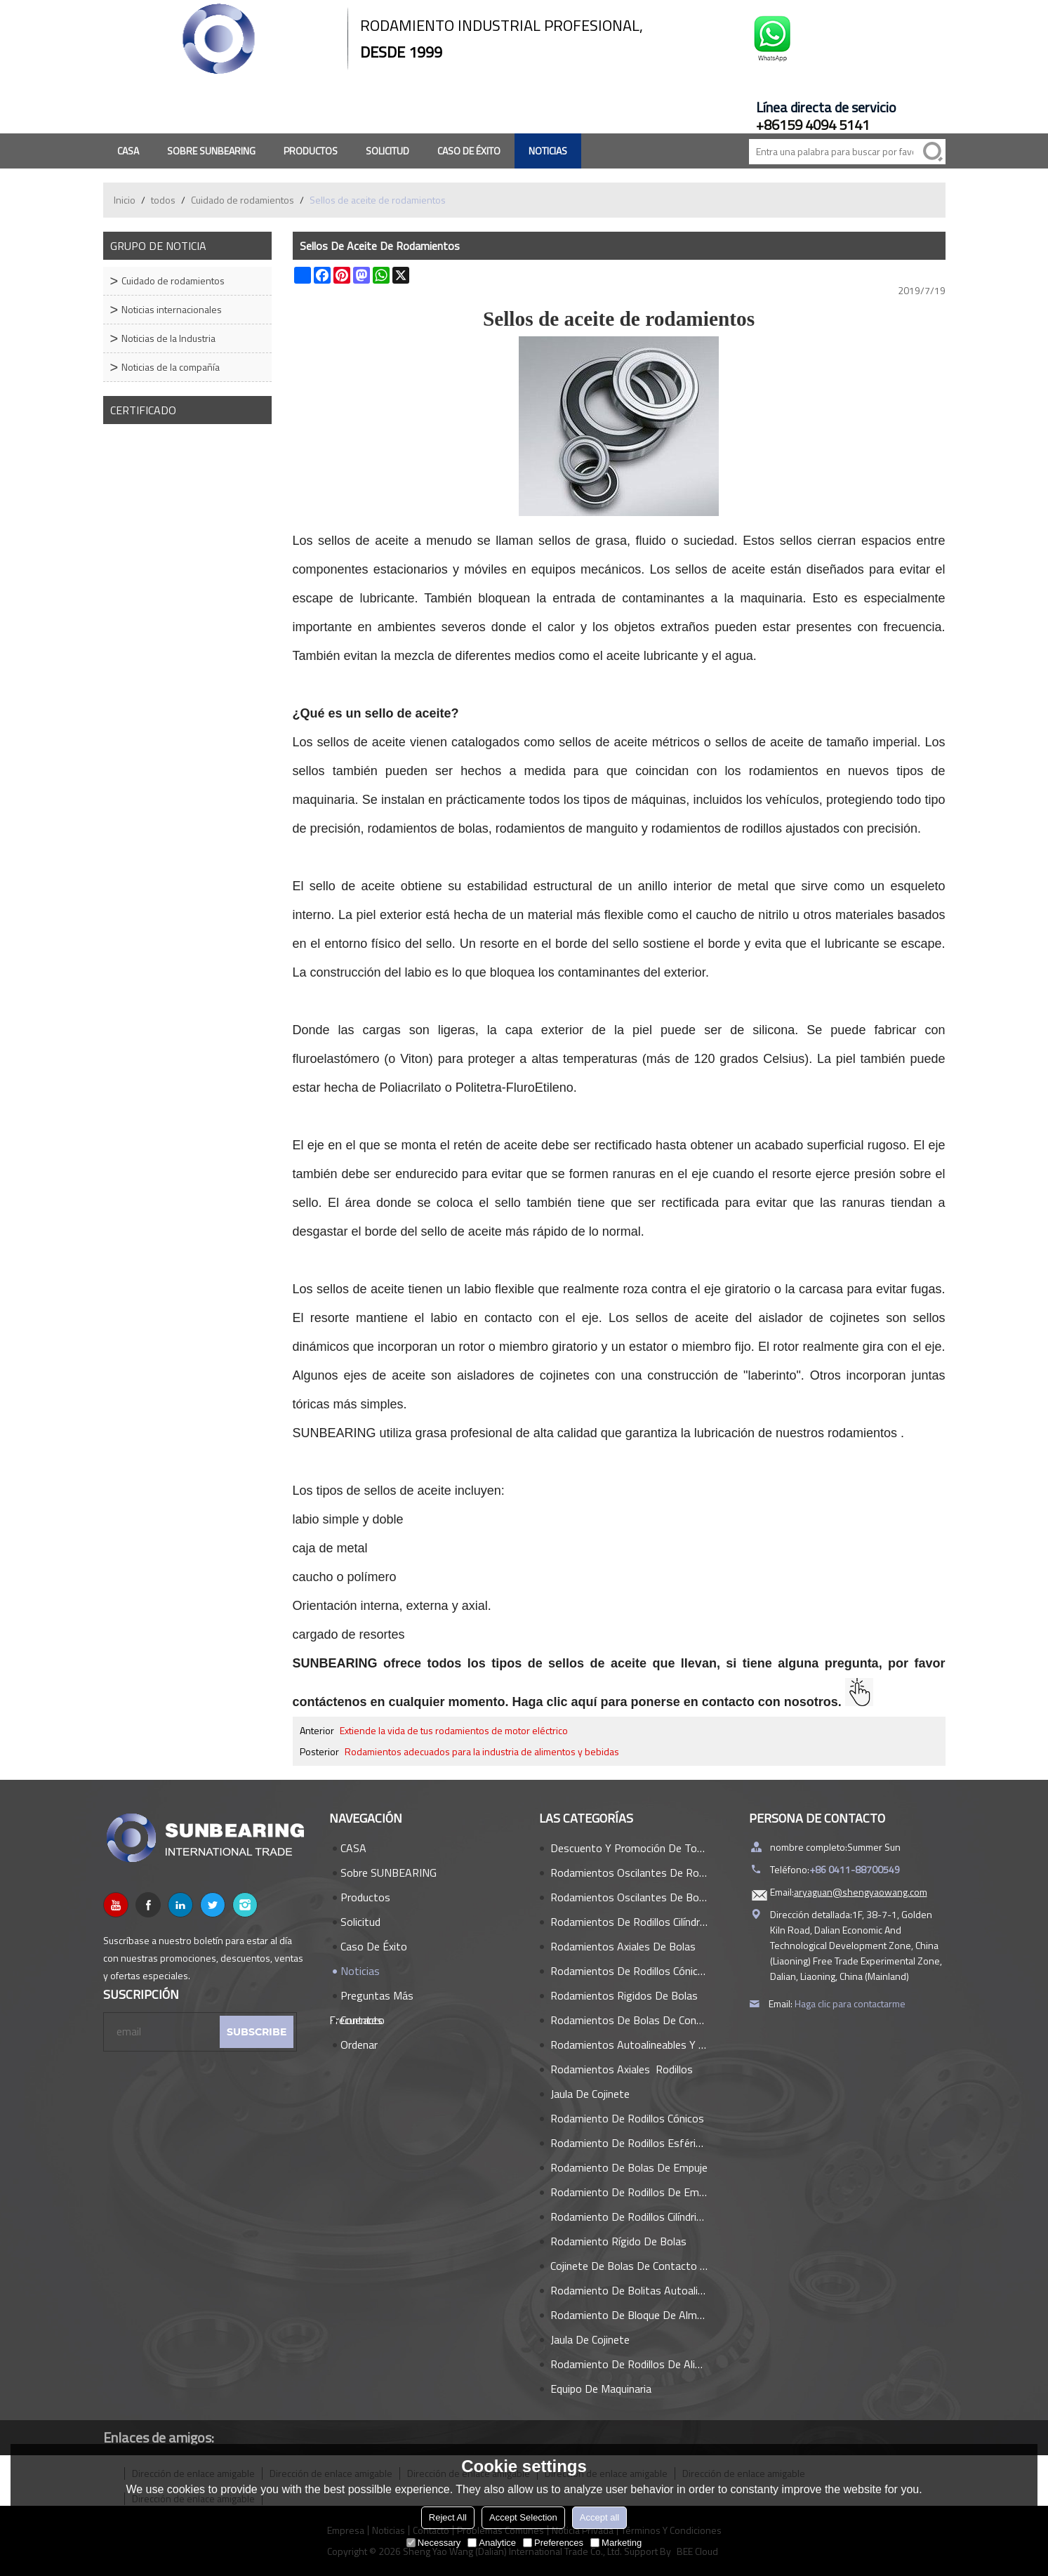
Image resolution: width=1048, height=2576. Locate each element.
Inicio (124, 199)
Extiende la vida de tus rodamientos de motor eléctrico (454, 1731)
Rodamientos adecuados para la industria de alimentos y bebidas (482, 1752)
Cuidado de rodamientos (242, 199)
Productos (311, 150)
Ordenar (359, 2044)
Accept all (599, 2517)
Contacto (362, 2020)
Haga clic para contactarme (850, 2003)
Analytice (491, 2542)
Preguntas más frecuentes (371, 1997)
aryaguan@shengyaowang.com (860, 1891)
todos (163, 199)
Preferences (553, 2542)
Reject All (448, 2517)
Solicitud (387, 150)
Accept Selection (523, 2517)
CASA (128, 150)
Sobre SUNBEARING (211, 150)
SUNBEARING (334, 1433)
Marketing (616, 2542)
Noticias (548, 150)
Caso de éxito (468, 150)
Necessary (433, 2542)
